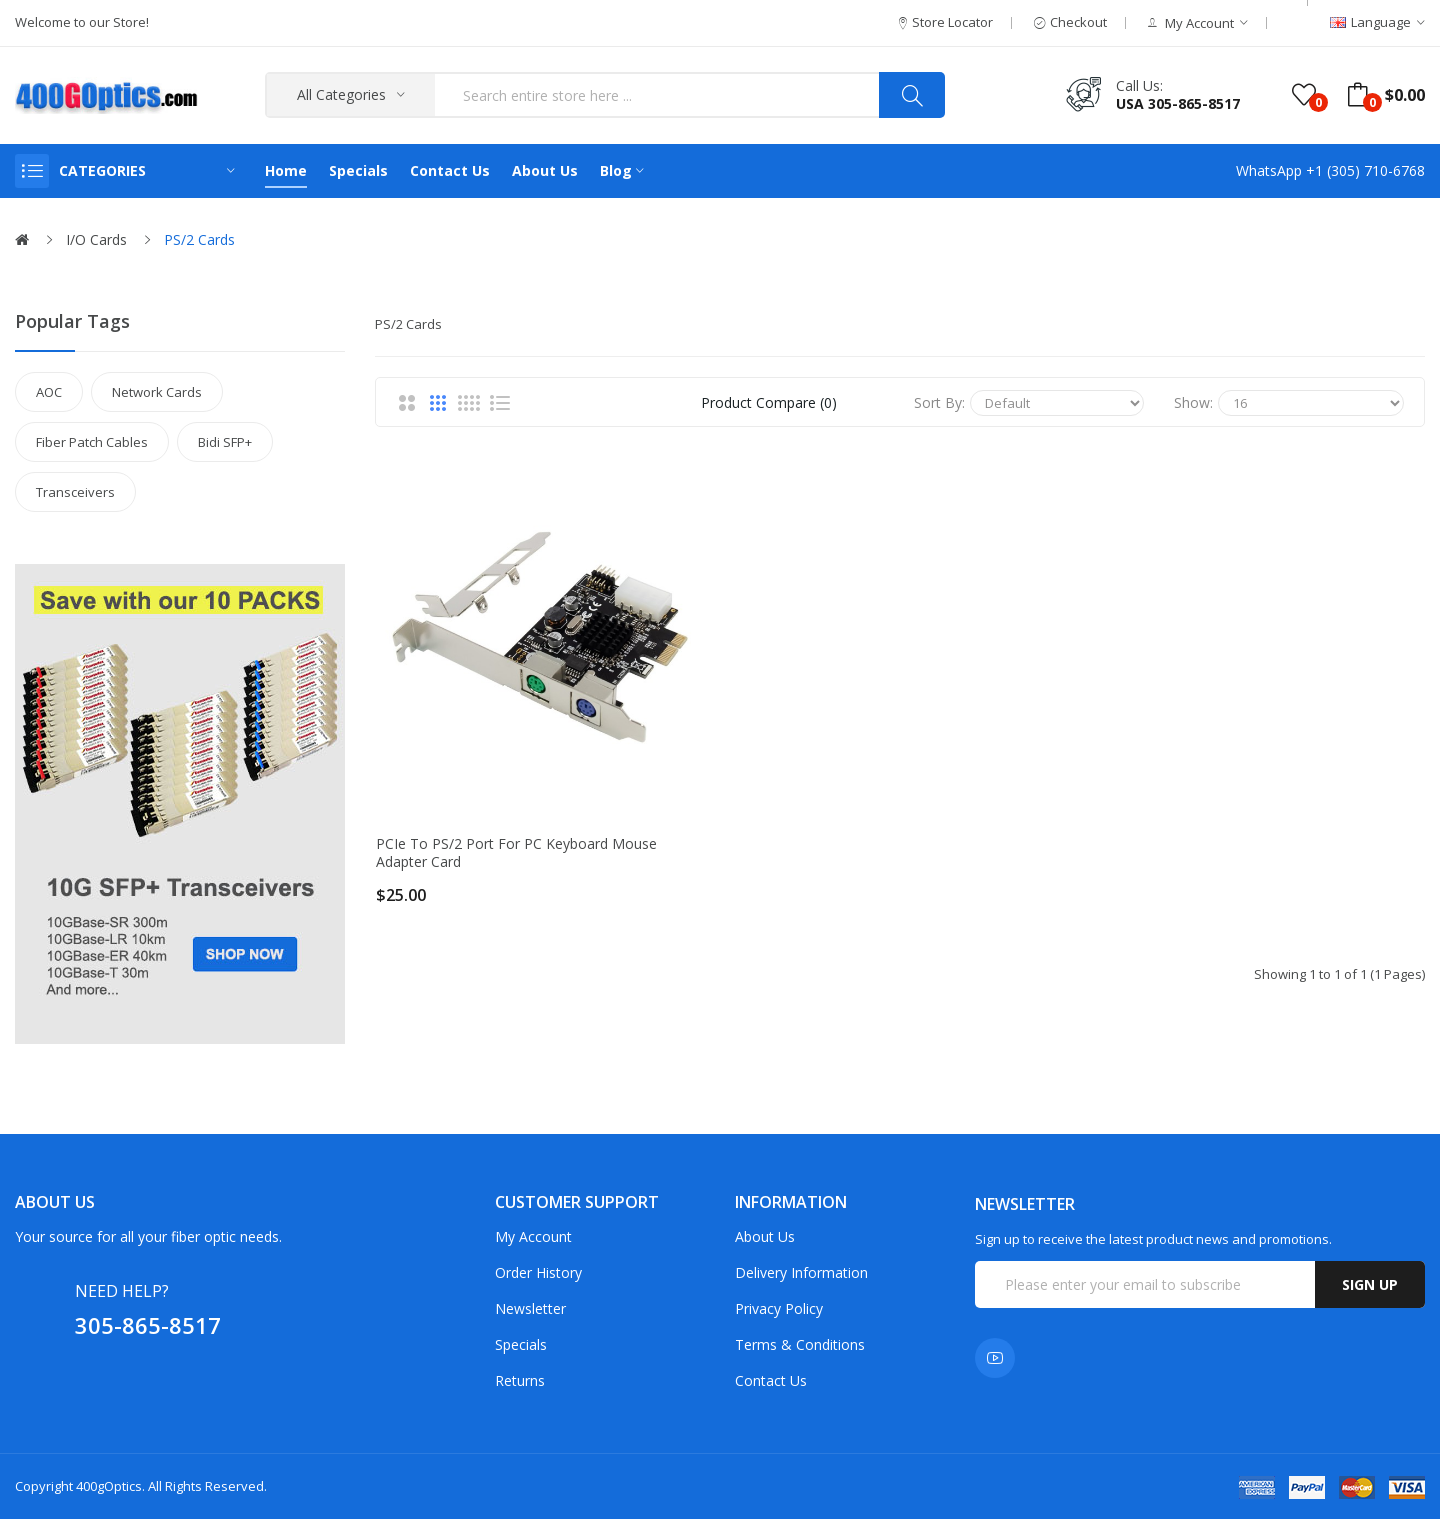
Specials (521, 1344)
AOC (49, 392)
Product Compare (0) (769, 402)
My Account (533, 1236)
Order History (538, 1272)
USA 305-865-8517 (1178, 103)
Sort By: (939, 402)
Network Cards (157, 392)
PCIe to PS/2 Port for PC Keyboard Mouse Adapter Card (516, 853)
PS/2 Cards (199, 239)
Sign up (1370, 1284)
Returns (520, 1380)
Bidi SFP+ (225, 442)
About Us (765, 1236)
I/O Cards (96, 239)
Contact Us (771, 1380)
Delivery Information (801, 1272)
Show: (1193, 402)
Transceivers (75, 492)
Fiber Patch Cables (92, 442)
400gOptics (109, 1486)
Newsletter (530, 1308)
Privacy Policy (779, 1308)
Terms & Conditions (800, 1344)
